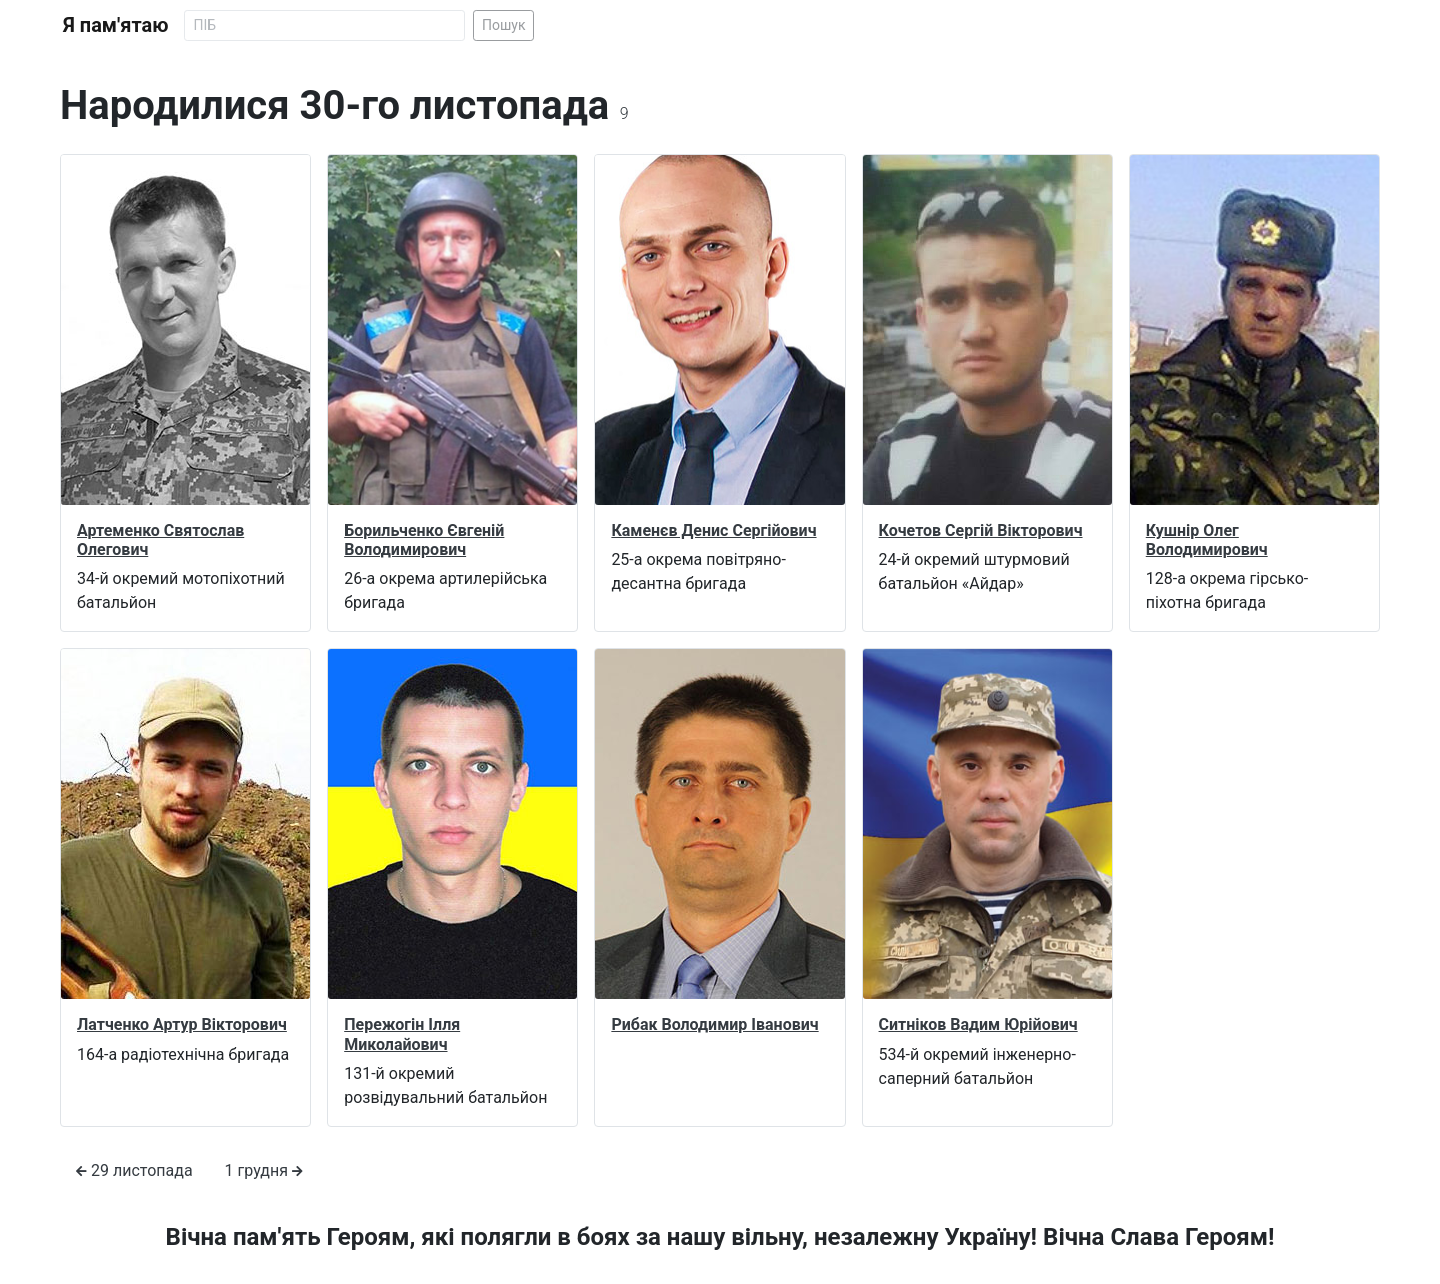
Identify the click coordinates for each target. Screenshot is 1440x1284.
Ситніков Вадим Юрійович (978, 1024)
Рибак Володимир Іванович (714, 1024)
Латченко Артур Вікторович (182, 1024)
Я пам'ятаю (115, 25)
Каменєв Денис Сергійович (713, 530)
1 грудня (264, 1170)
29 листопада (134, 1170)
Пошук (504, 25)
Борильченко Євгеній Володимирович (424, 540)
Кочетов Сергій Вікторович (981, 530)
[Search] (324, 25)
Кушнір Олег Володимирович (1207, 540)
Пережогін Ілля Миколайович (402, 1034)
